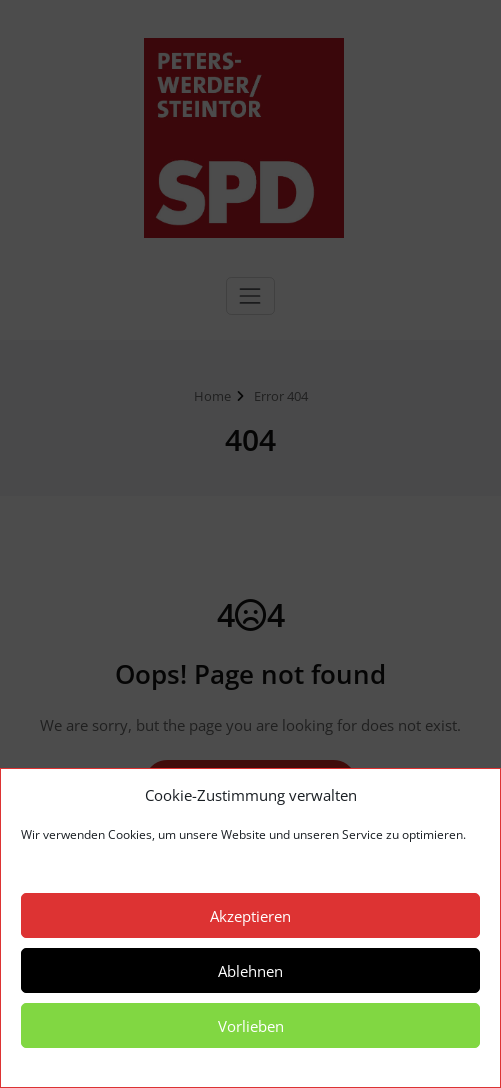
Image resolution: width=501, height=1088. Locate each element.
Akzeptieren (250, 916)
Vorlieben (251, 1026)
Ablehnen (250, 971)
